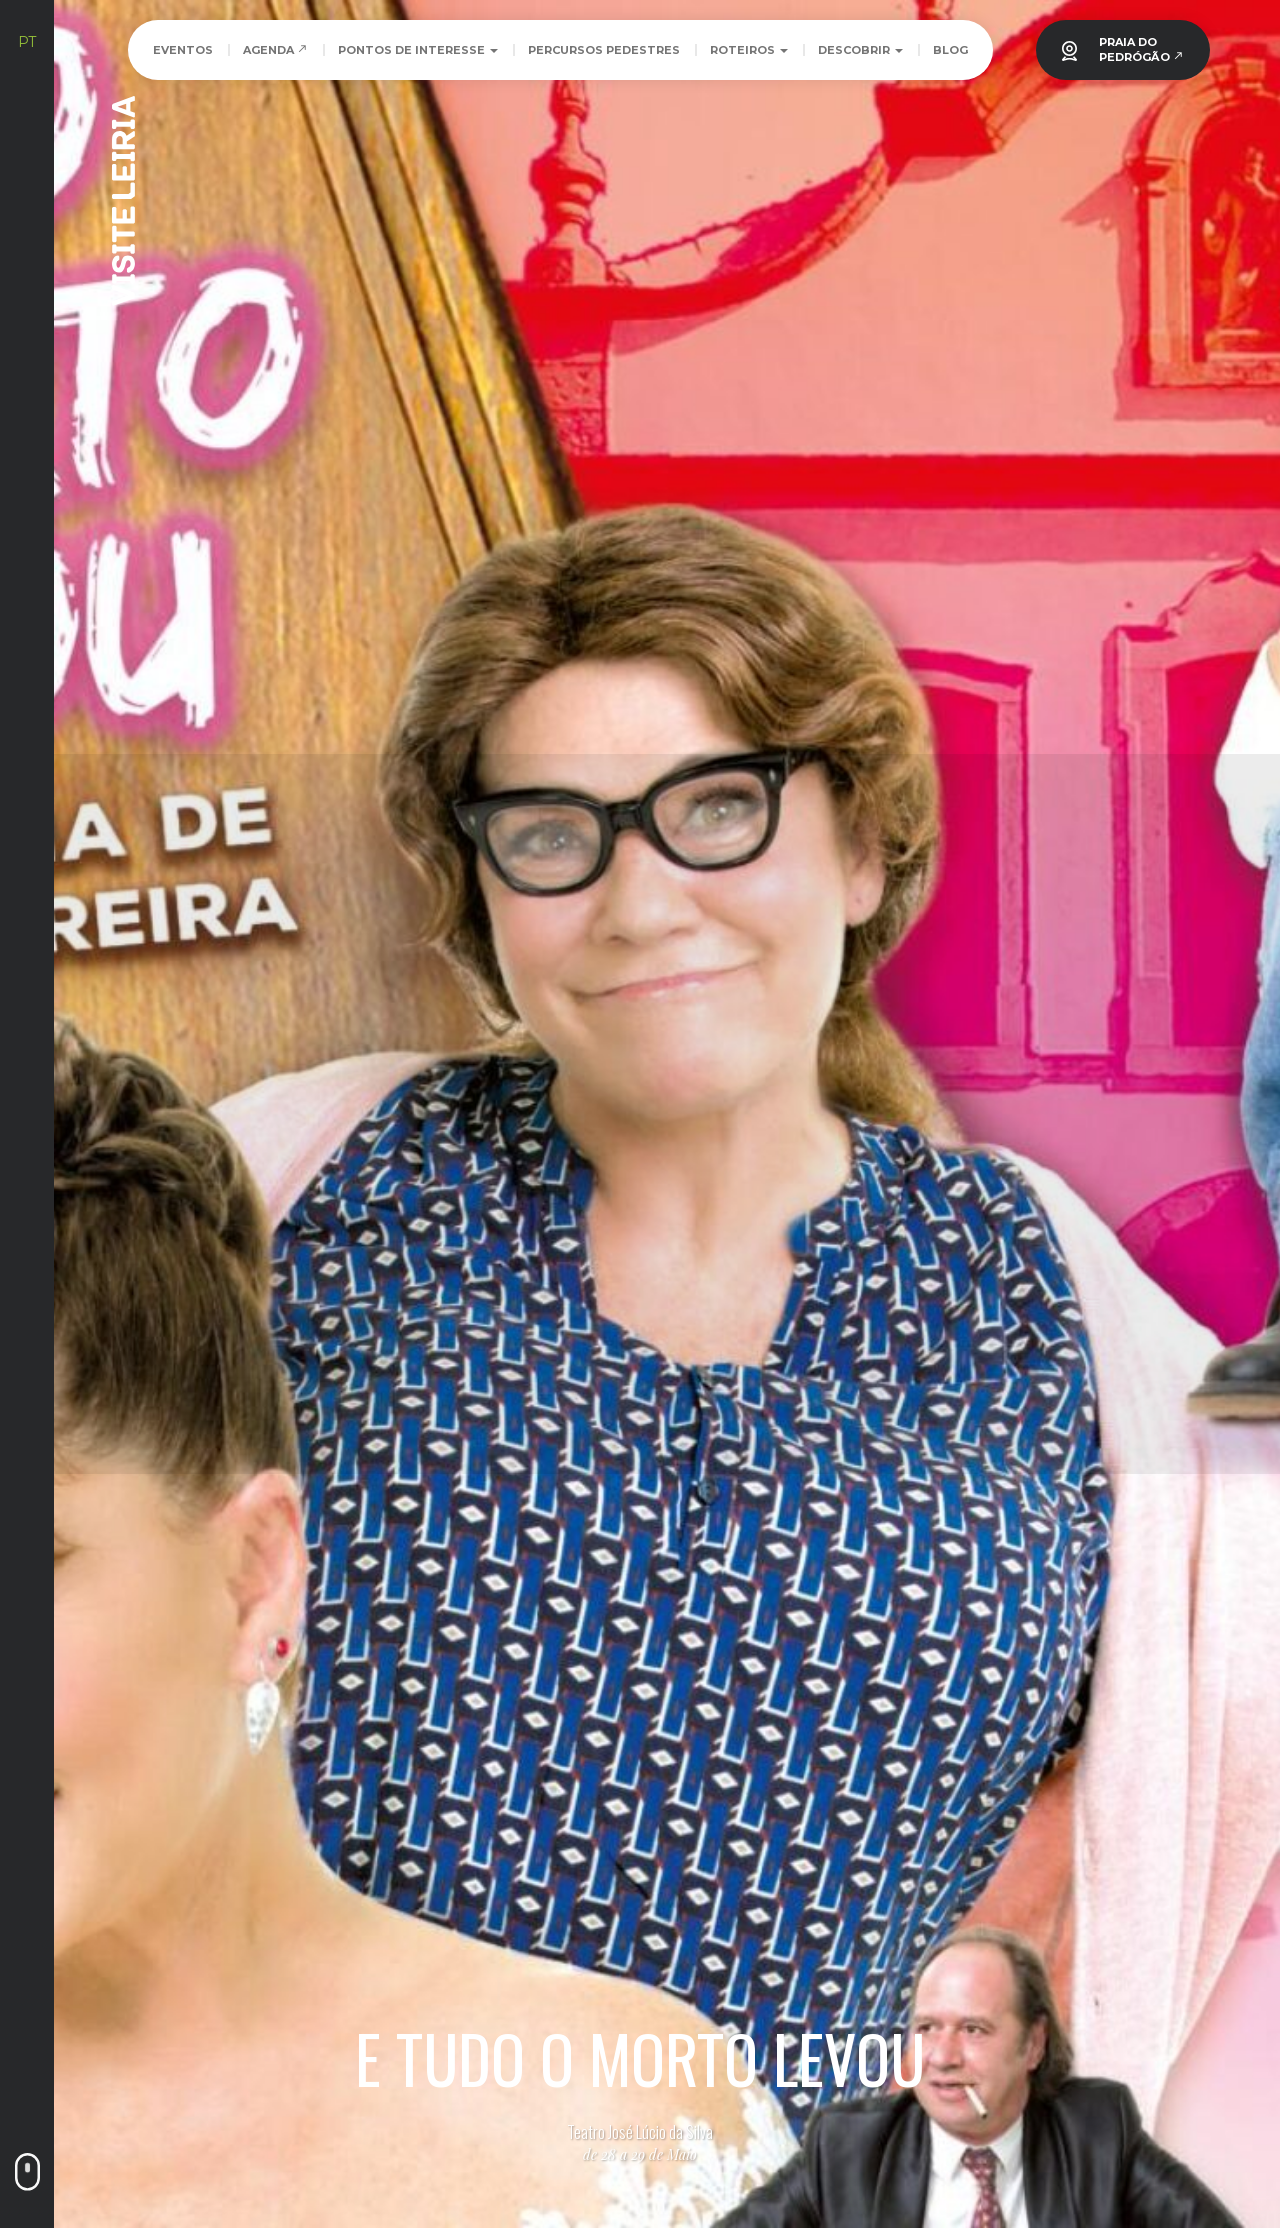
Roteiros (749, 50)
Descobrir (860, 50)
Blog (950, 50)
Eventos (183, 50)
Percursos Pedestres (604, 50)
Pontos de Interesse (418, 50)
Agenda (275, 50)
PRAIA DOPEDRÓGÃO (1141, 49)
